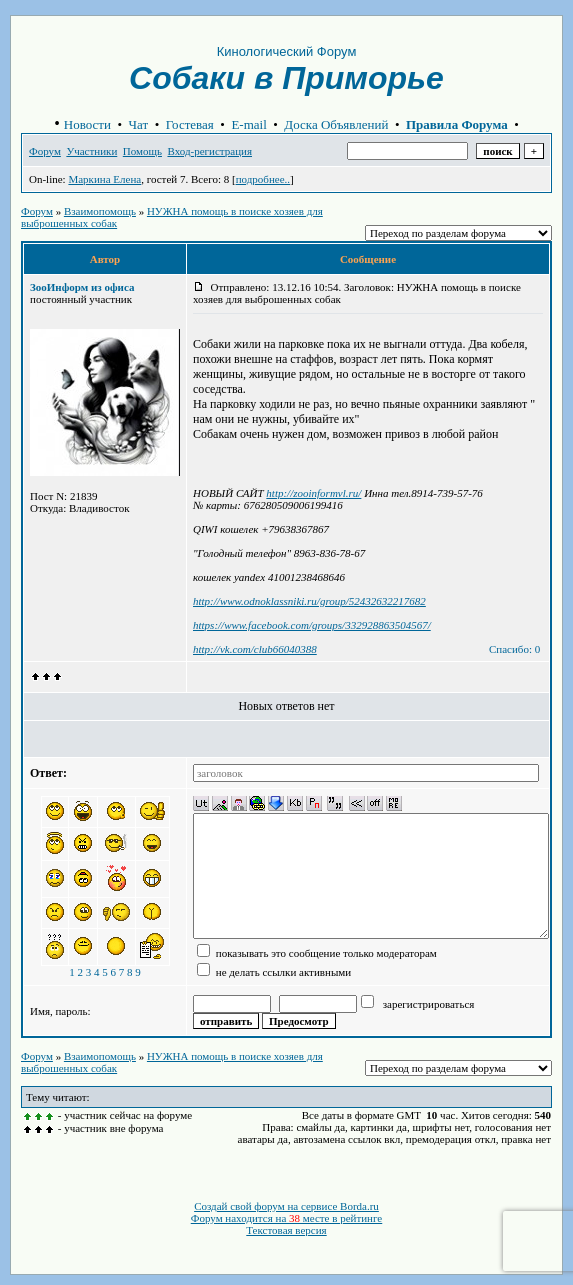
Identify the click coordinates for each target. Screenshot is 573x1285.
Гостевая (190, 124)
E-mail (248, 124)
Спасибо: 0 (514, 649)
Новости (87, 124)
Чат (139, 124)
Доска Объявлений (336, 124)
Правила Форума (457, 124)
